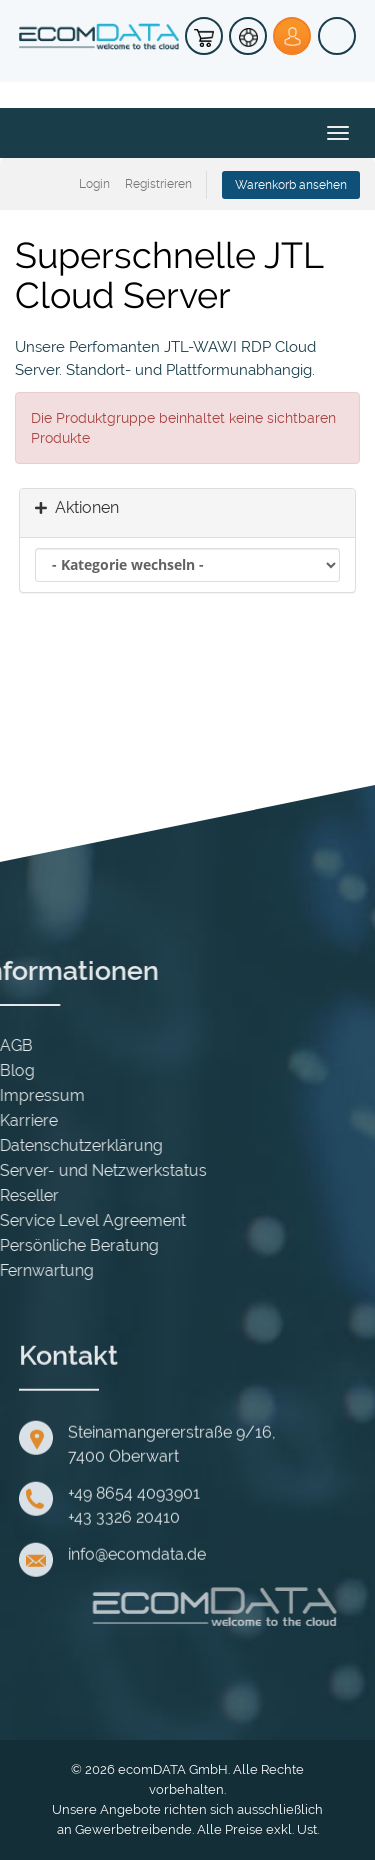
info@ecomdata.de (137, 1664)
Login (94, 184)
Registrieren (158, 184)
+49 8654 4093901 (134, 1603)
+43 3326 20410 (124, 1627)
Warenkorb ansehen (291, 185)
